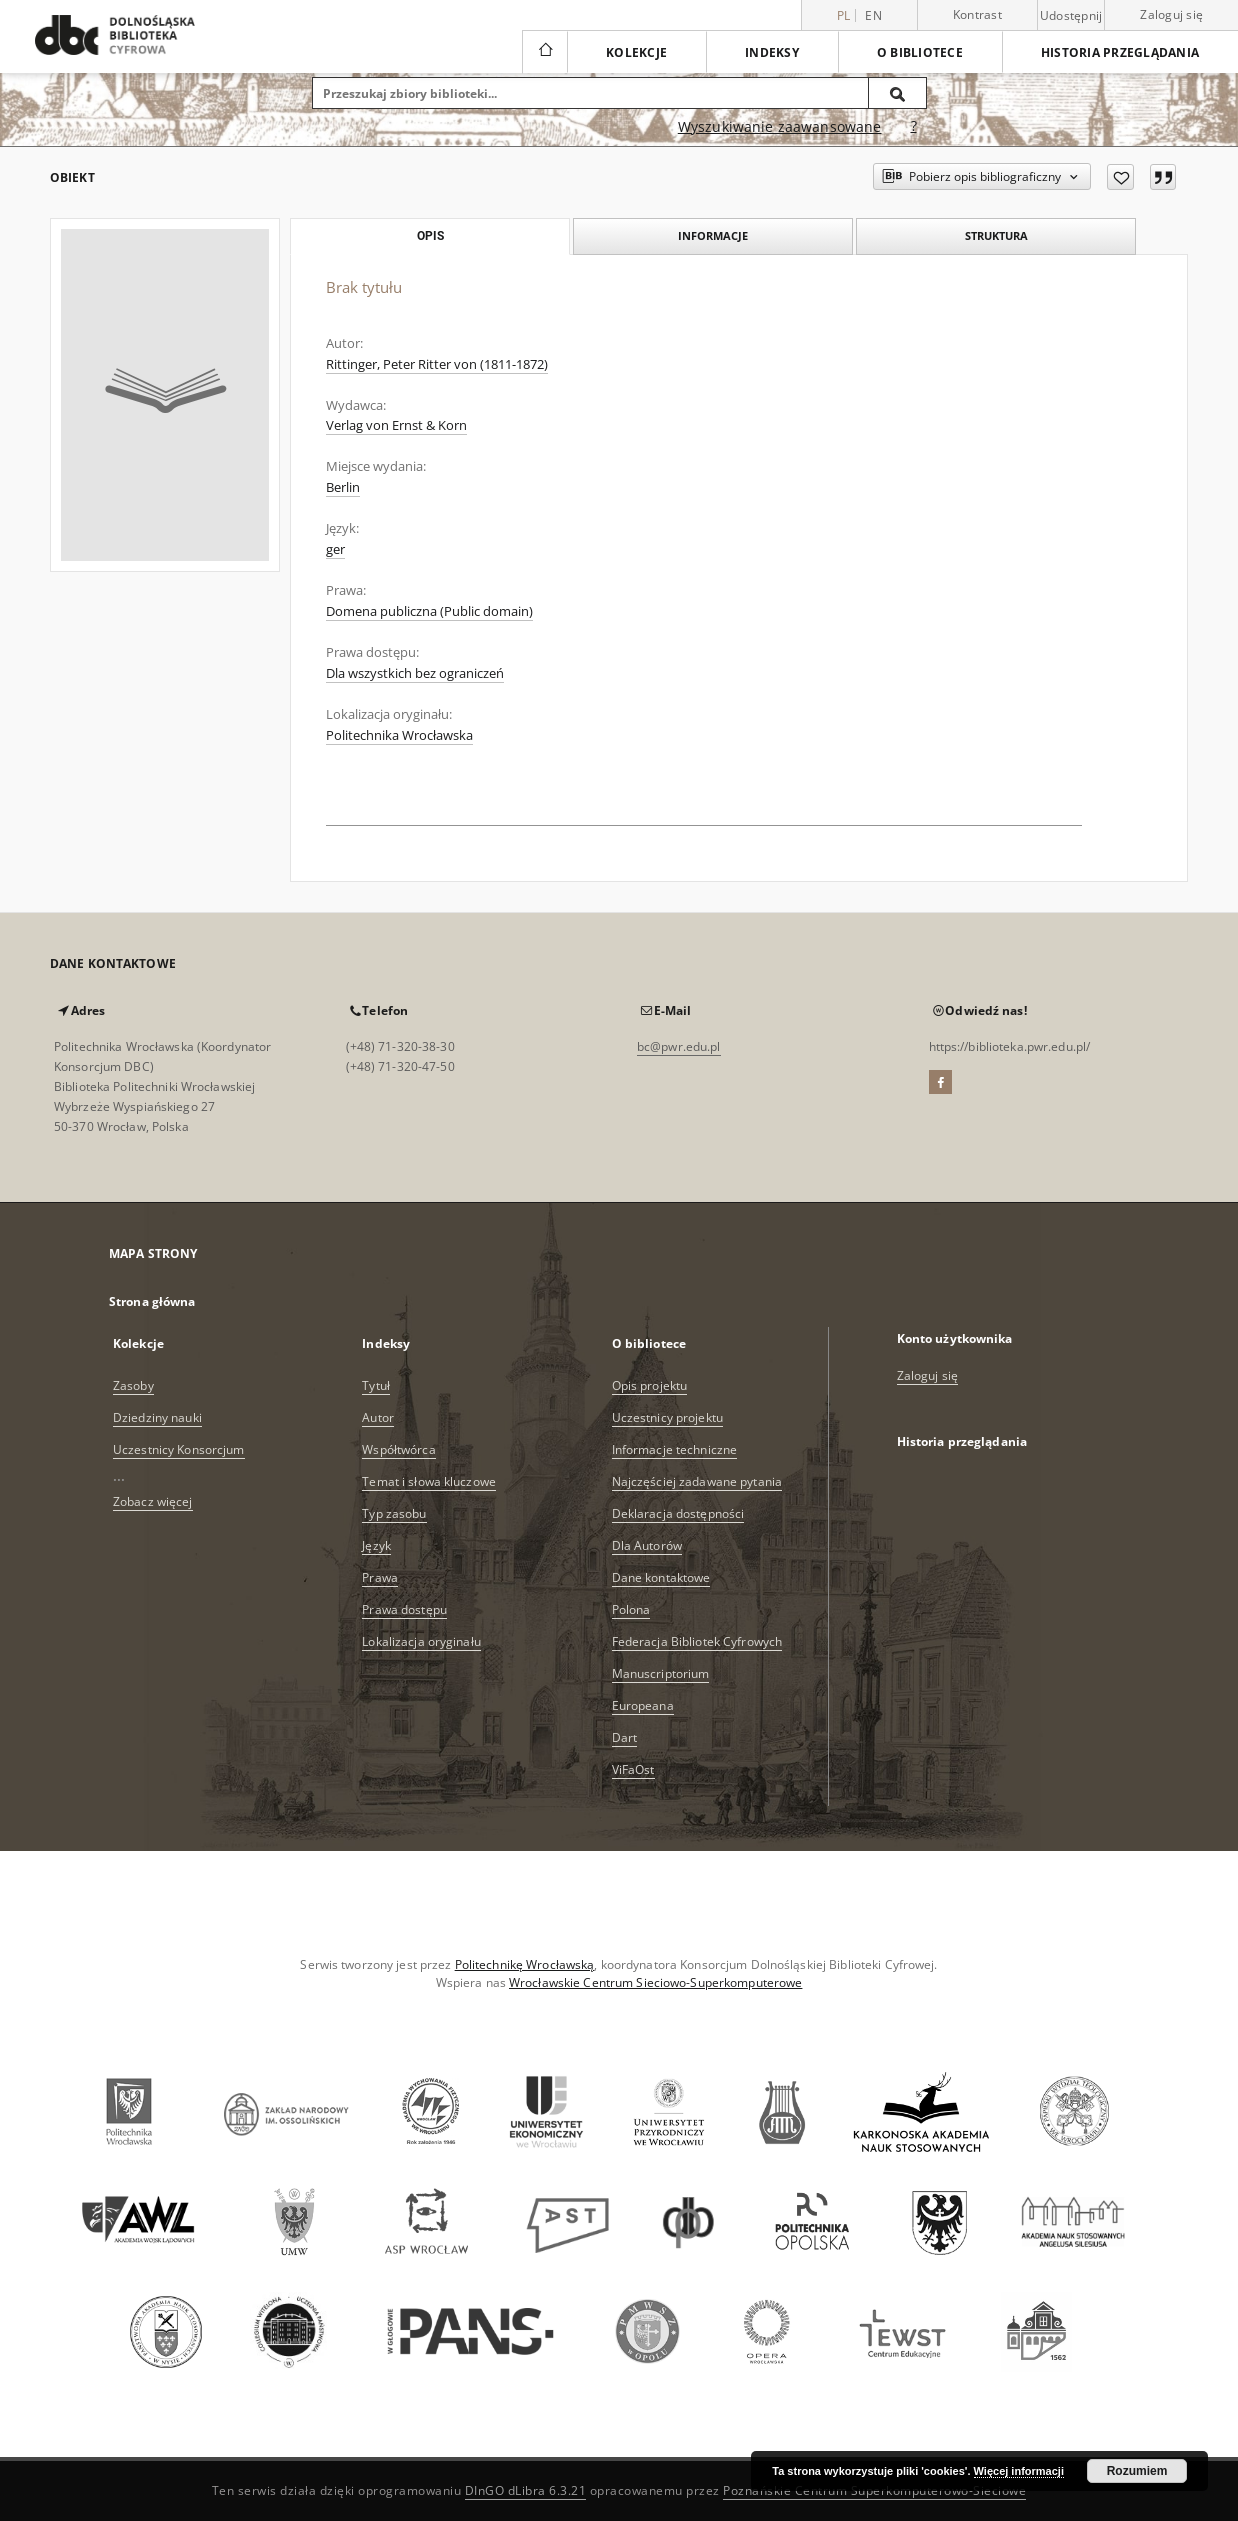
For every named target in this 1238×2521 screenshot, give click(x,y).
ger (335, 549)
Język (376, 1545)
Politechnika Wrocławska (399, 735)
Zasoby (133, 1385)
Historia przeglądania (1120, 52)
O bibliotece (920, 52)
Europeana (643, 1705)
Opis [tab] (430, 236)
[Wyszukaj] (898, 93)
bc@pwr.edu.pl (679, 1046)
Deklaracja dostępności (678, 1513)
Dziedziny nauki (157, 1417)
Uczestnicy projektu (667, 1417)
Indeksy (772, 52)
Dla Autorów (647, 1545)
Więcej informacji (1019, 2471)
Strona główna (152, 1301)
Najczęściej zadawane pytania (697, 1481)
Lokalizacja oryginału (421, 1641)
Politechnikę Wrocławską (525, 1964)
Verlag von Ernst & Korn (396, 425)
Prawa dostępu (404, 1609)
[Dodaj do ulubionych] (1120, 177)
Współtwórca (398, 1449)
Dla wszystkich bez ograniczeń (415, 673)
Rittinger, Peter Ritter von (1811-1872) (437, 364)
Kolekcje (636, 52)
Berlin (343, 487)
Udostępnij (1071, 16)
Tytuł (376, 1385)
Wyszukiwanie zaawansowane (780, 126)
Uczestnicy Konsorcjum (179, 1449)
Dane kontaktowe (661, 1577)
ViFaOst (633, 1769)
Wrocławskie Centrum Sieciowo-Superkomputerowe (655, 1982)
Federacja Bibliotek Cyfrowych (697, 1641)
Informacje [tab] (713, 235)
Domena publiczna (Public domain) (429, 611)
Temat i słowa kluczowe (429, 1481)
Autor (378, 1417)
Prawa (380, 1577)
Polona (631, 1609)
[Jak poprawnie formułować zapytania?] (914, 127)
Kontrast (977, 14)
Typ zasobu (394, 1513)
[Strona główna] (544, 52)
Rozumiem (1137, 2471)
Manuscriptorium (661, 1673)
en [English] (873, 15)
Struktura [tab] (996, 235)
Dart (624, 1737)
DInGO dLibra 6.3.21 (526, 2490)
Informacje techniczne (675, 1449)
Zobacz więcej (153, 1501)
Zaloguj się (1171, 14)
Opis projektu (650, 1385)
